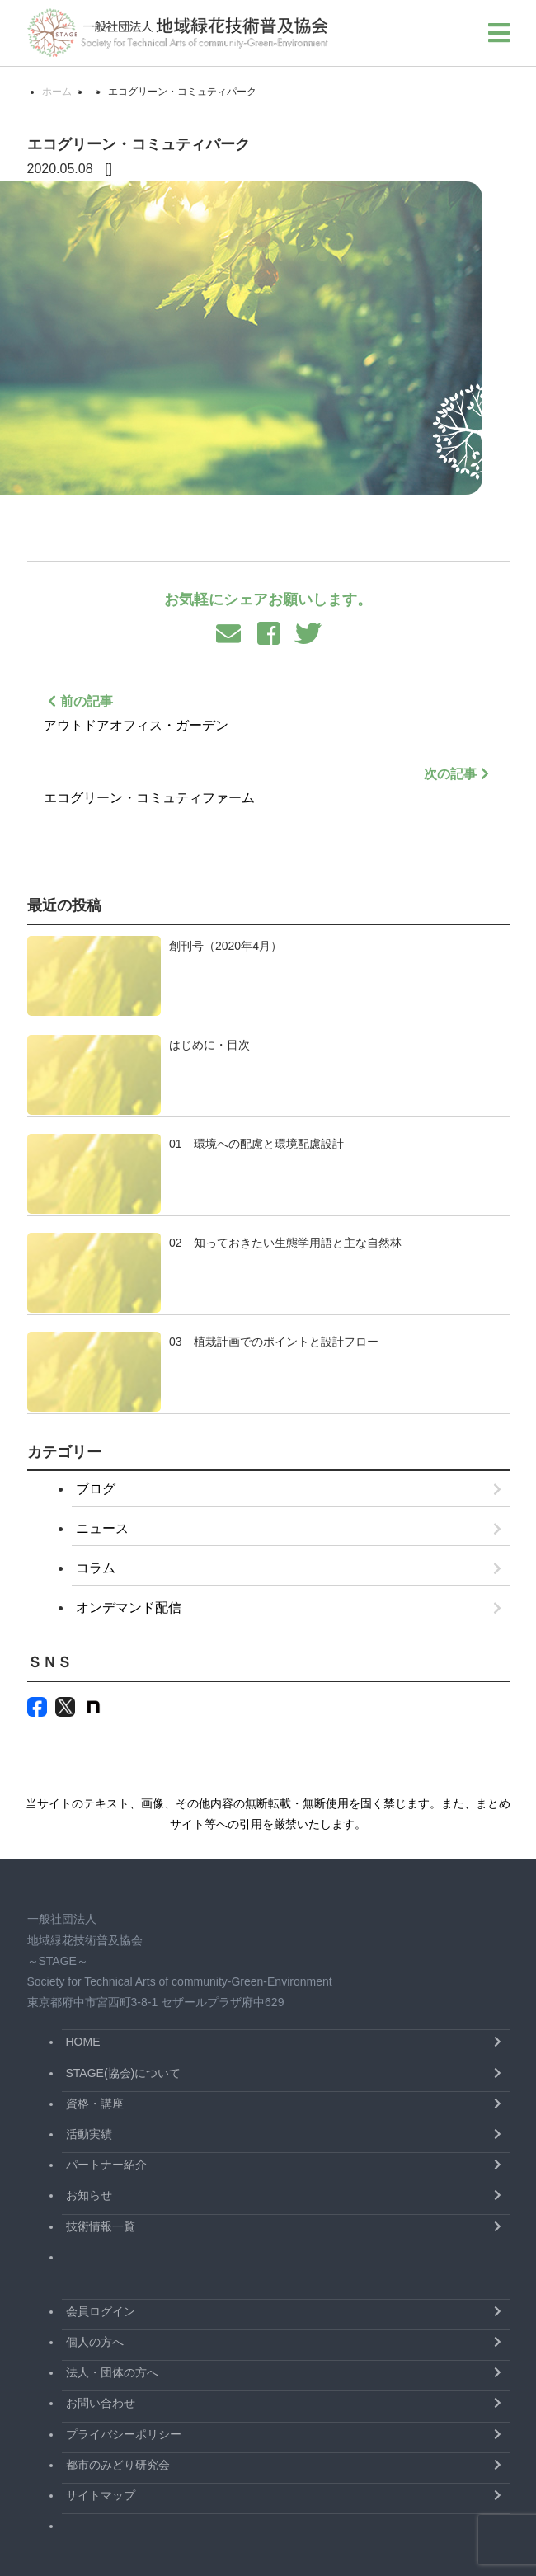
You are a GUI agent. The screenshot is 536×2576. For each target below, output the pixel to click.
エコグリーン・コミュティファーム (268, 784)
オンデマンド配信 (128, 1608)
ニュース (102, 1528)
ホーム (57, 91)
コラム (95, 1568)
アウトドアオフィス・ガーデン (268, 711)
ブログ (95, 1489)
